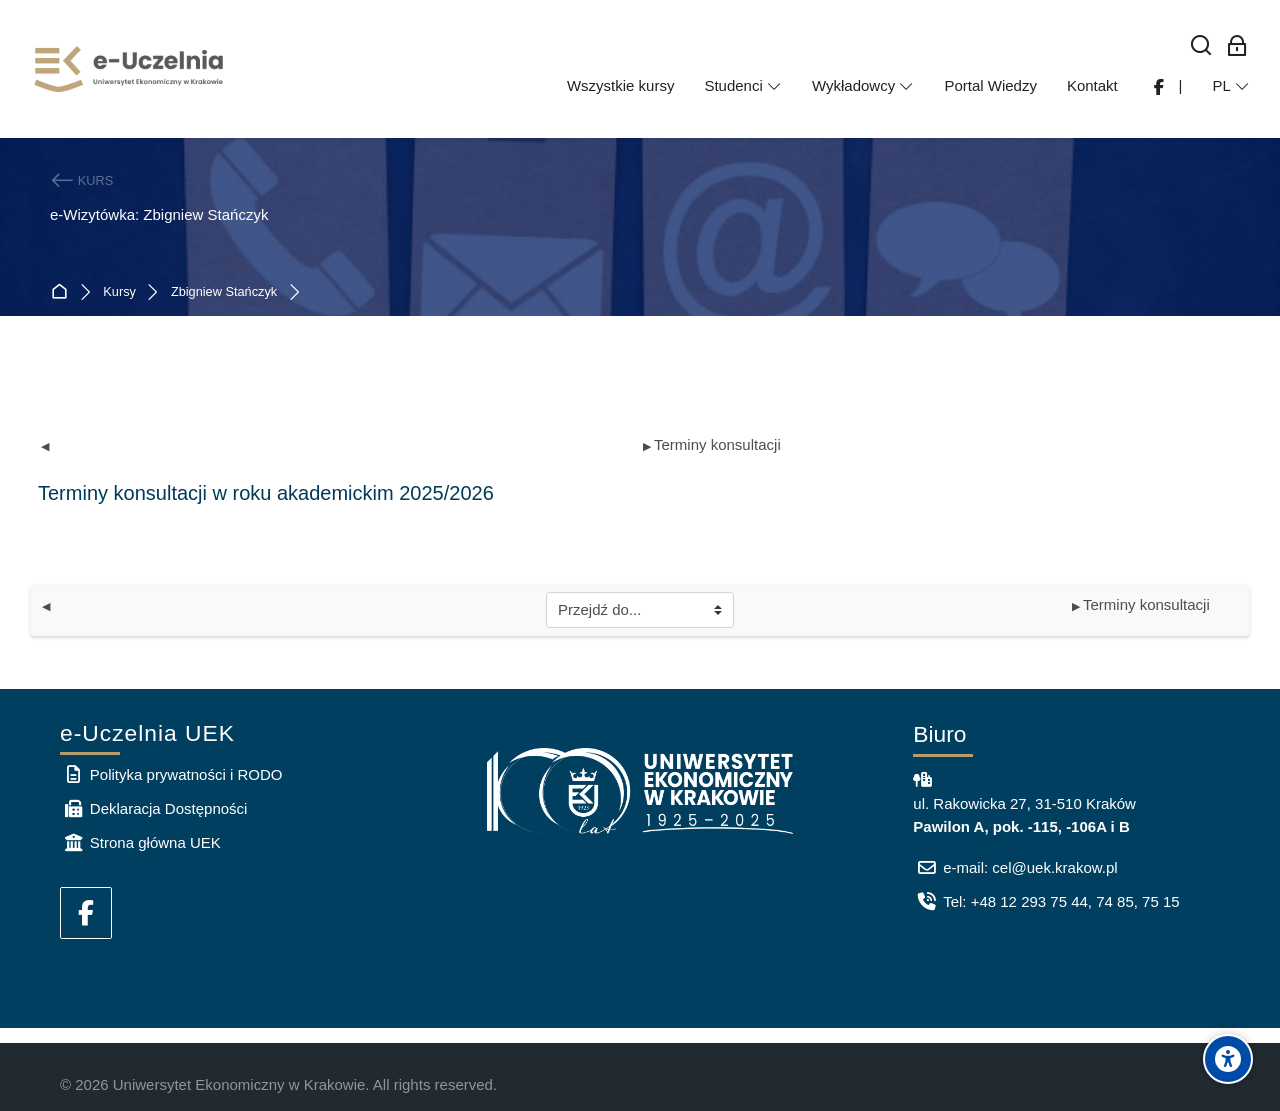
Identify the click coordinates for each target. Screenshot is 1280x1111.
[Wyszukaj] (1201, 46)
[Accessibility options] (1228, 1059)
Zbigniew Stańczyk (224, 292)
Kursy (119, 292)
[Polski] (1231, 86)
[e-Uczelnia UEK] (130, 69)
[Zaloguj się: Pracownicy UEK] (1237, 46)
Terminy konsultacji (712, 444)
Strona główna (63, 292)
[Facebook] (86, 913)
